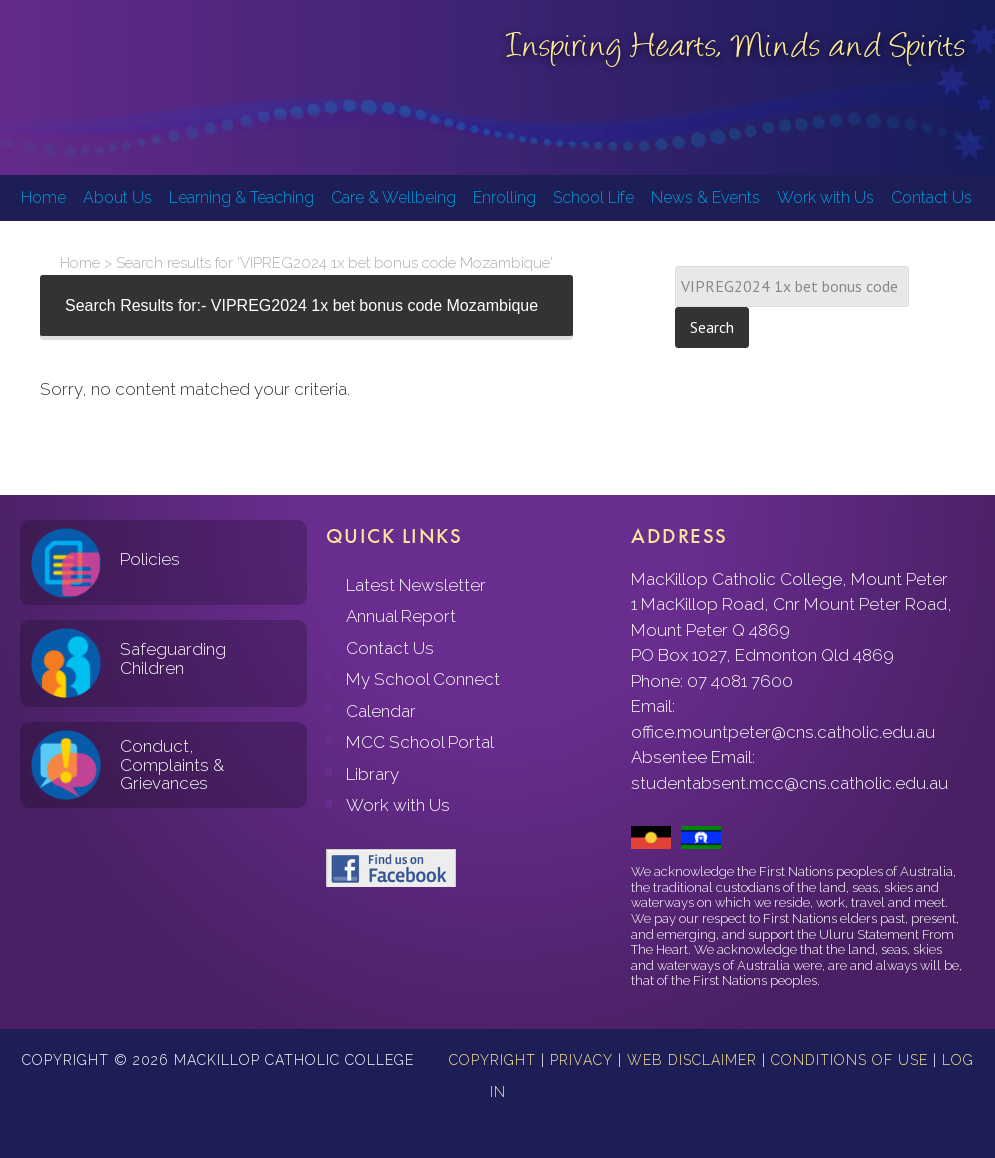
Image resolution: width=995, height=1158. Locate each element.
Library (372, 774)
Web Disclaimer (692, 1060)
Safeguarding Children (173, 658)
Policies (150, 559)
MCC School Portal (420, 742)
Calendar (381, 711)
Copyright (492, 1060)
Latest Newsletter (416, 585)
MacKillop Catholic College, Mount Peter (82, 90)
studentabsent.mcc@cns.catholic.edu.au (789, 783)
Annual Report (401, 616)
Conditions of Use (849, 1060)
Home (80, 263)
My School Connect (423, 679)
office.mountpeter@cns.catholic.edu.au (783, 732)
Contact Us (390, 648)
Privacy (581, 1060)
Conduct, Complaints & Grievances (172, 764)
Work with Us (398, 805)
